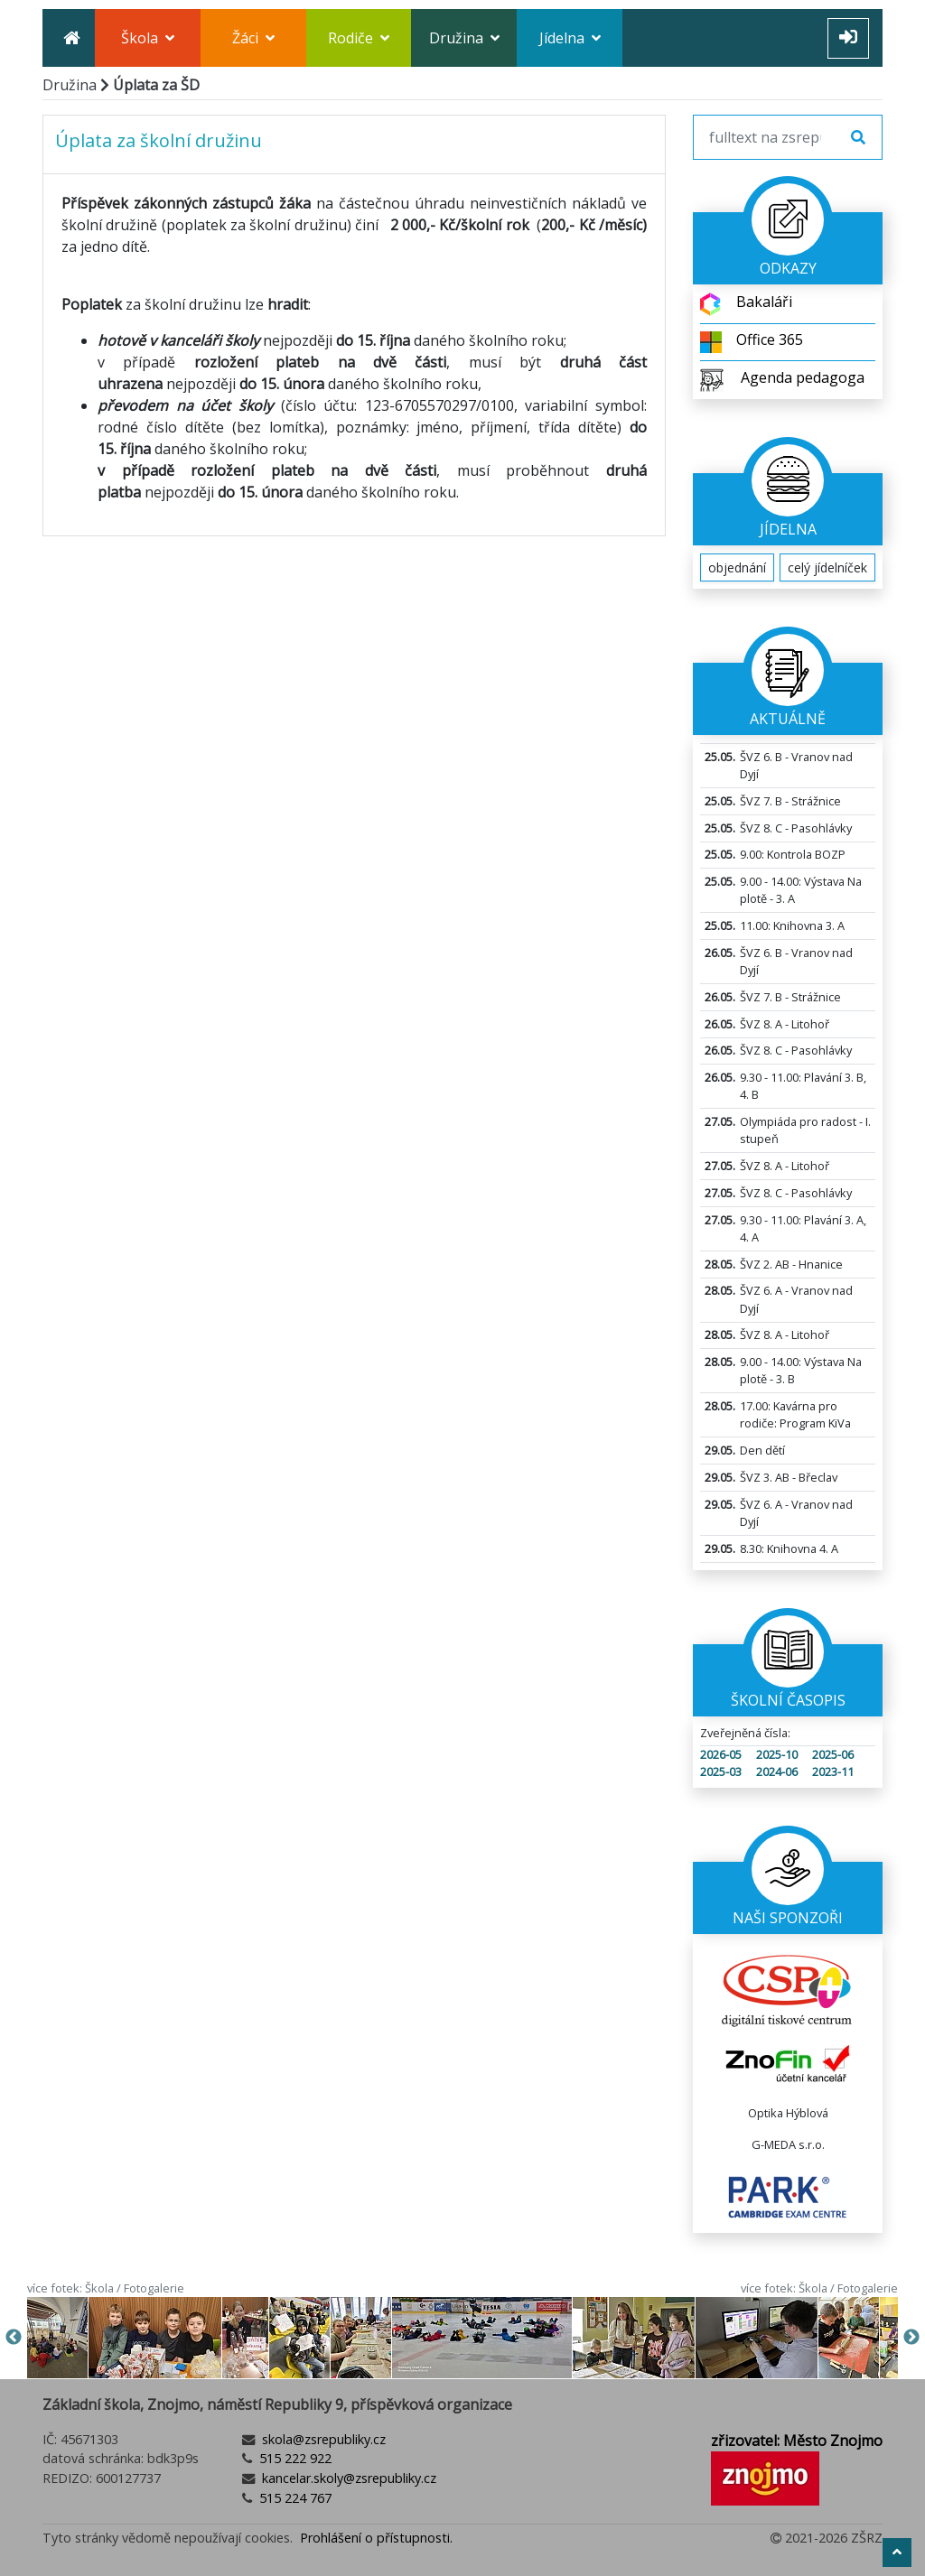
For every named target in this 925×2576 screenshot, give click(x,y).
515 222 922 (294, 2458)
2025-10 (777, 1754)
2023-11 (833, 1771)
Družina (464, 38)
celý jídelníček (827, 567)
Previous (14, 2338)
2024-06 (777, 1771)
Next (911, 2338)
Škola (147, 38)
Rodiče (358, 38)
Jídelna (570, 38)
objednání (737, 567)
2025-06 (833, 1754)
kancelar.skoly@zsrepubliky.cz (347, 2478)
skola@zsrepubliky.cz (322, 2439)
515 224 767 (294, 2497)
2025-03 (721, 1771)
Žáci (253, 38)
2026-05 (721, 1754)
